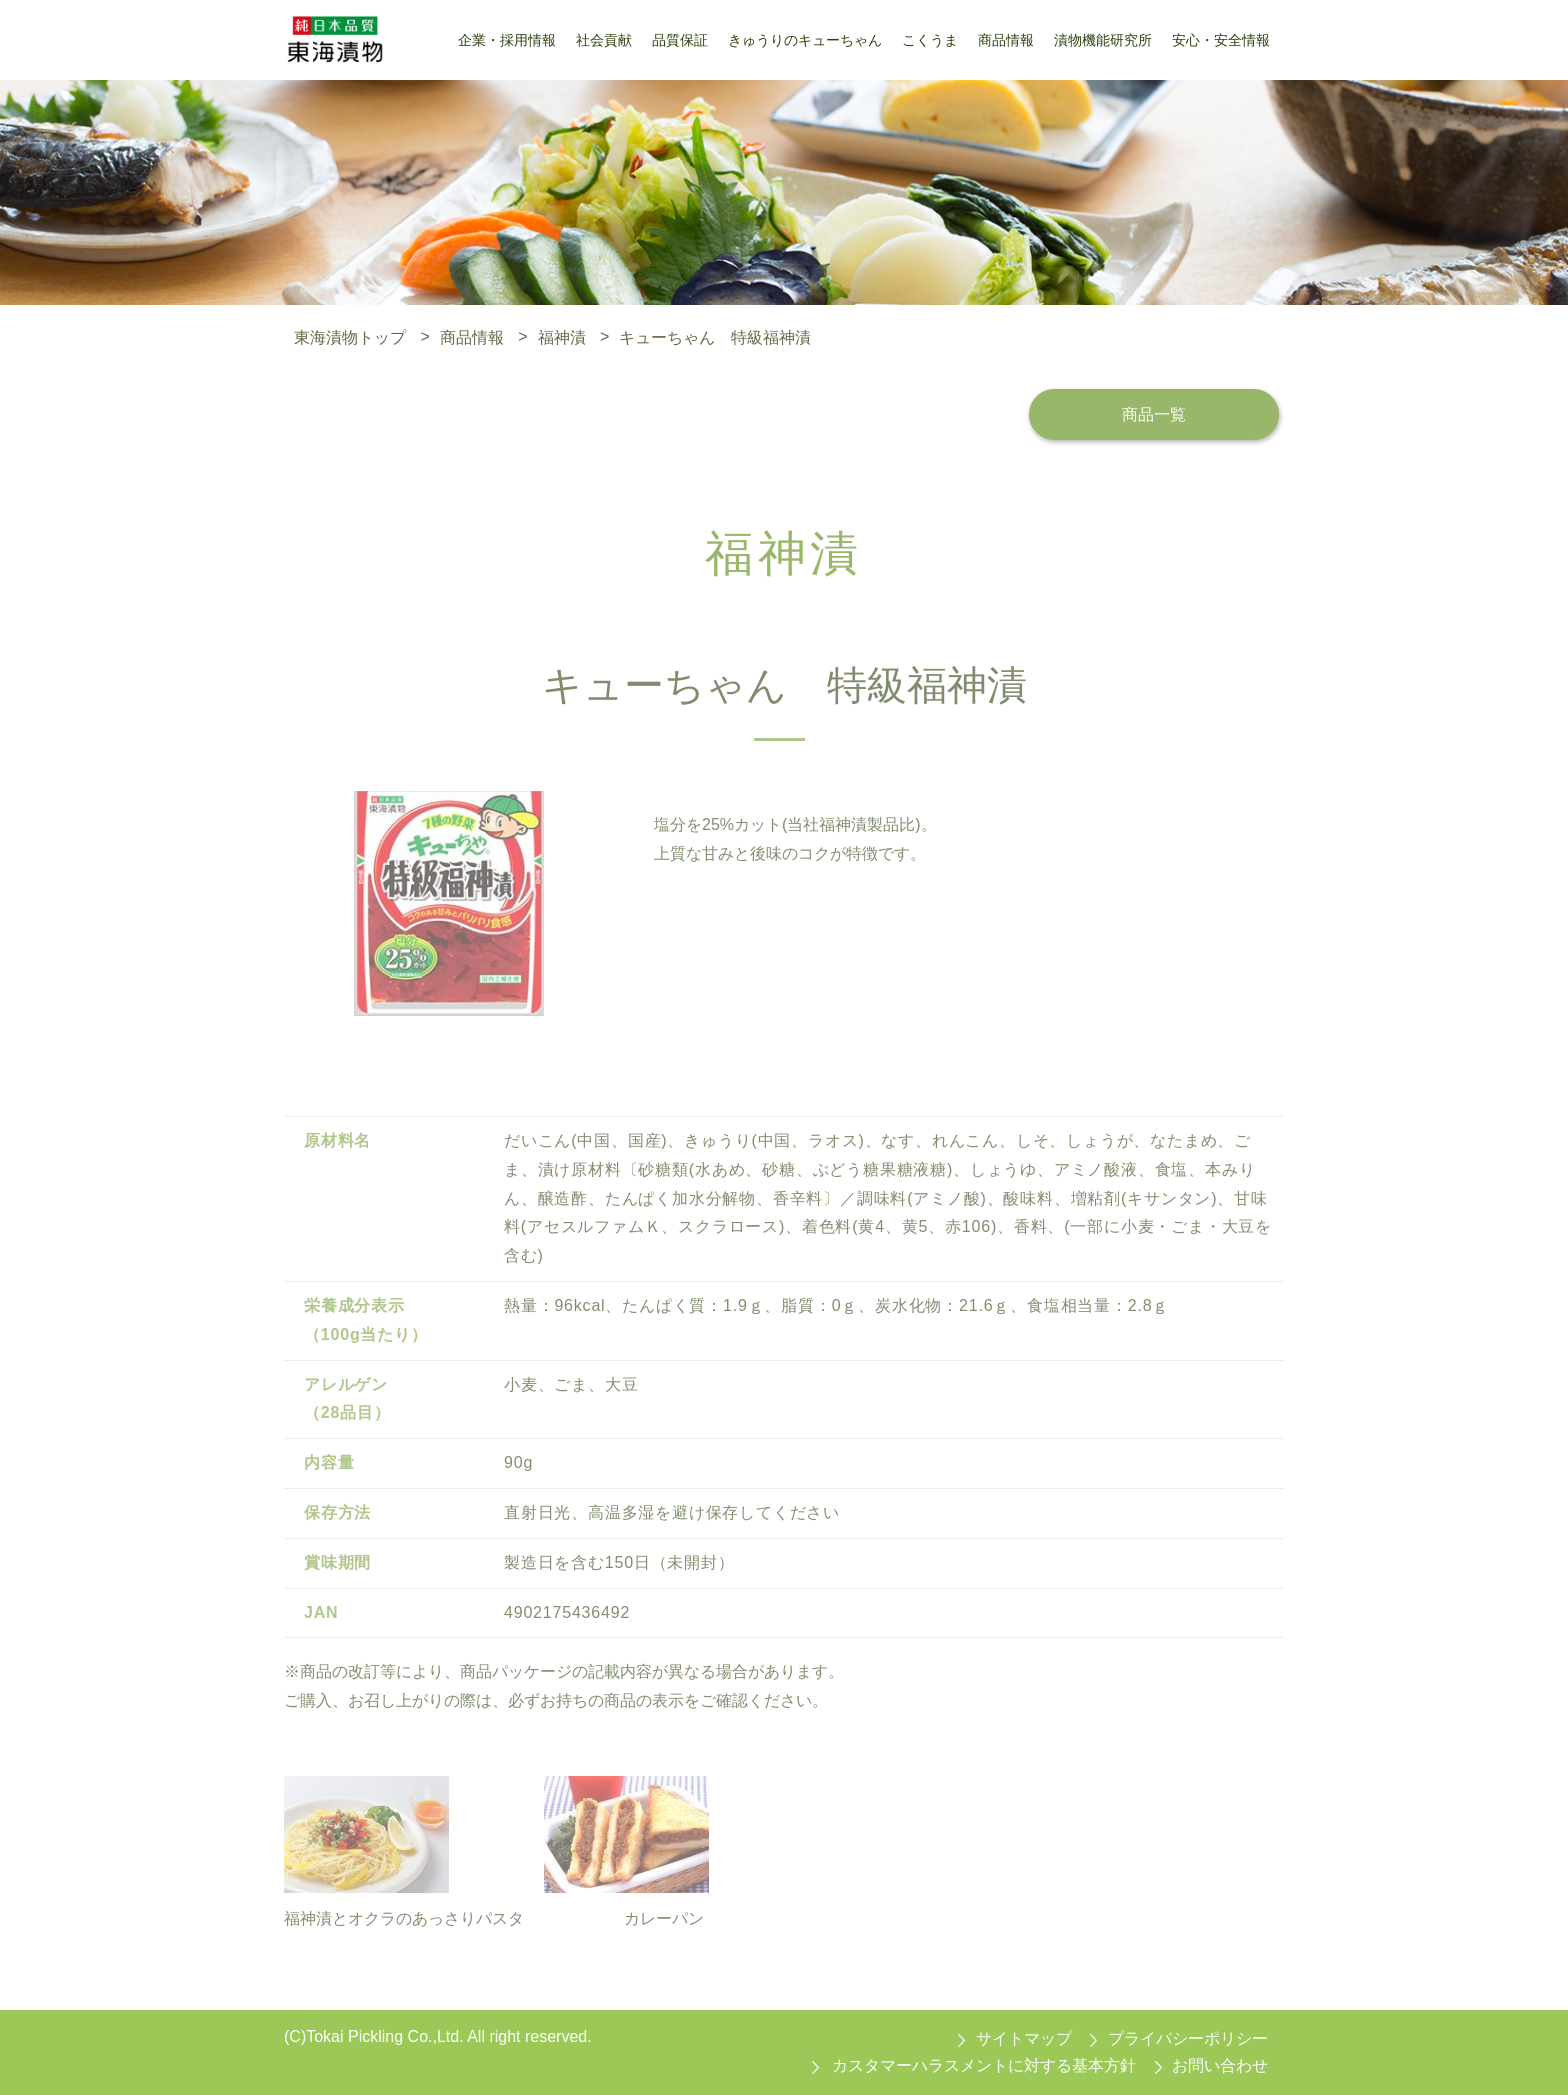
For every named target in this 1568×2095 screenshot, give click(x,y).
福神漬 (562, 336)
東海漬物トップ (350, 336)
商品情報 (472, 336)
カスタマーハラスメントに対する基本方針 (984, 2065)
